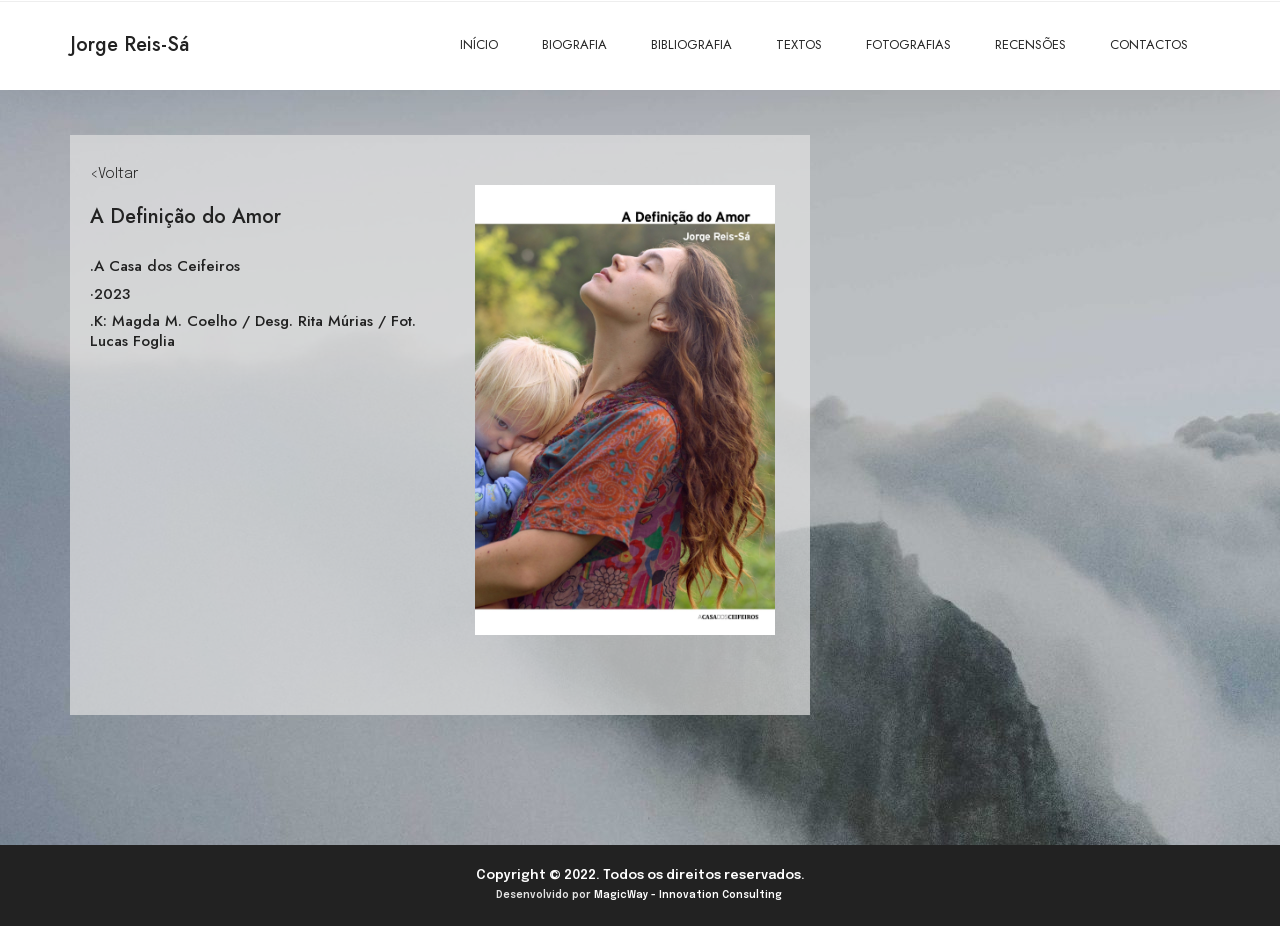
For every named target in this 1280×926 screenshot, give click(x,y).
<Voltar (114, 174)
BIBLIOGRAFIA (691, 44)
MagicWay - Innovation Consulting (688, 895)
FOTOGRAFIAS (908, 44)
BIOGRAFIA (574, 44)
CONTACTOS (1149, 44)
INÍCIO (479, 44)
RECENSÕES (1030, 44)
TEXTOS (799, 44)
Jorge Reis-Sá (129, 44)
